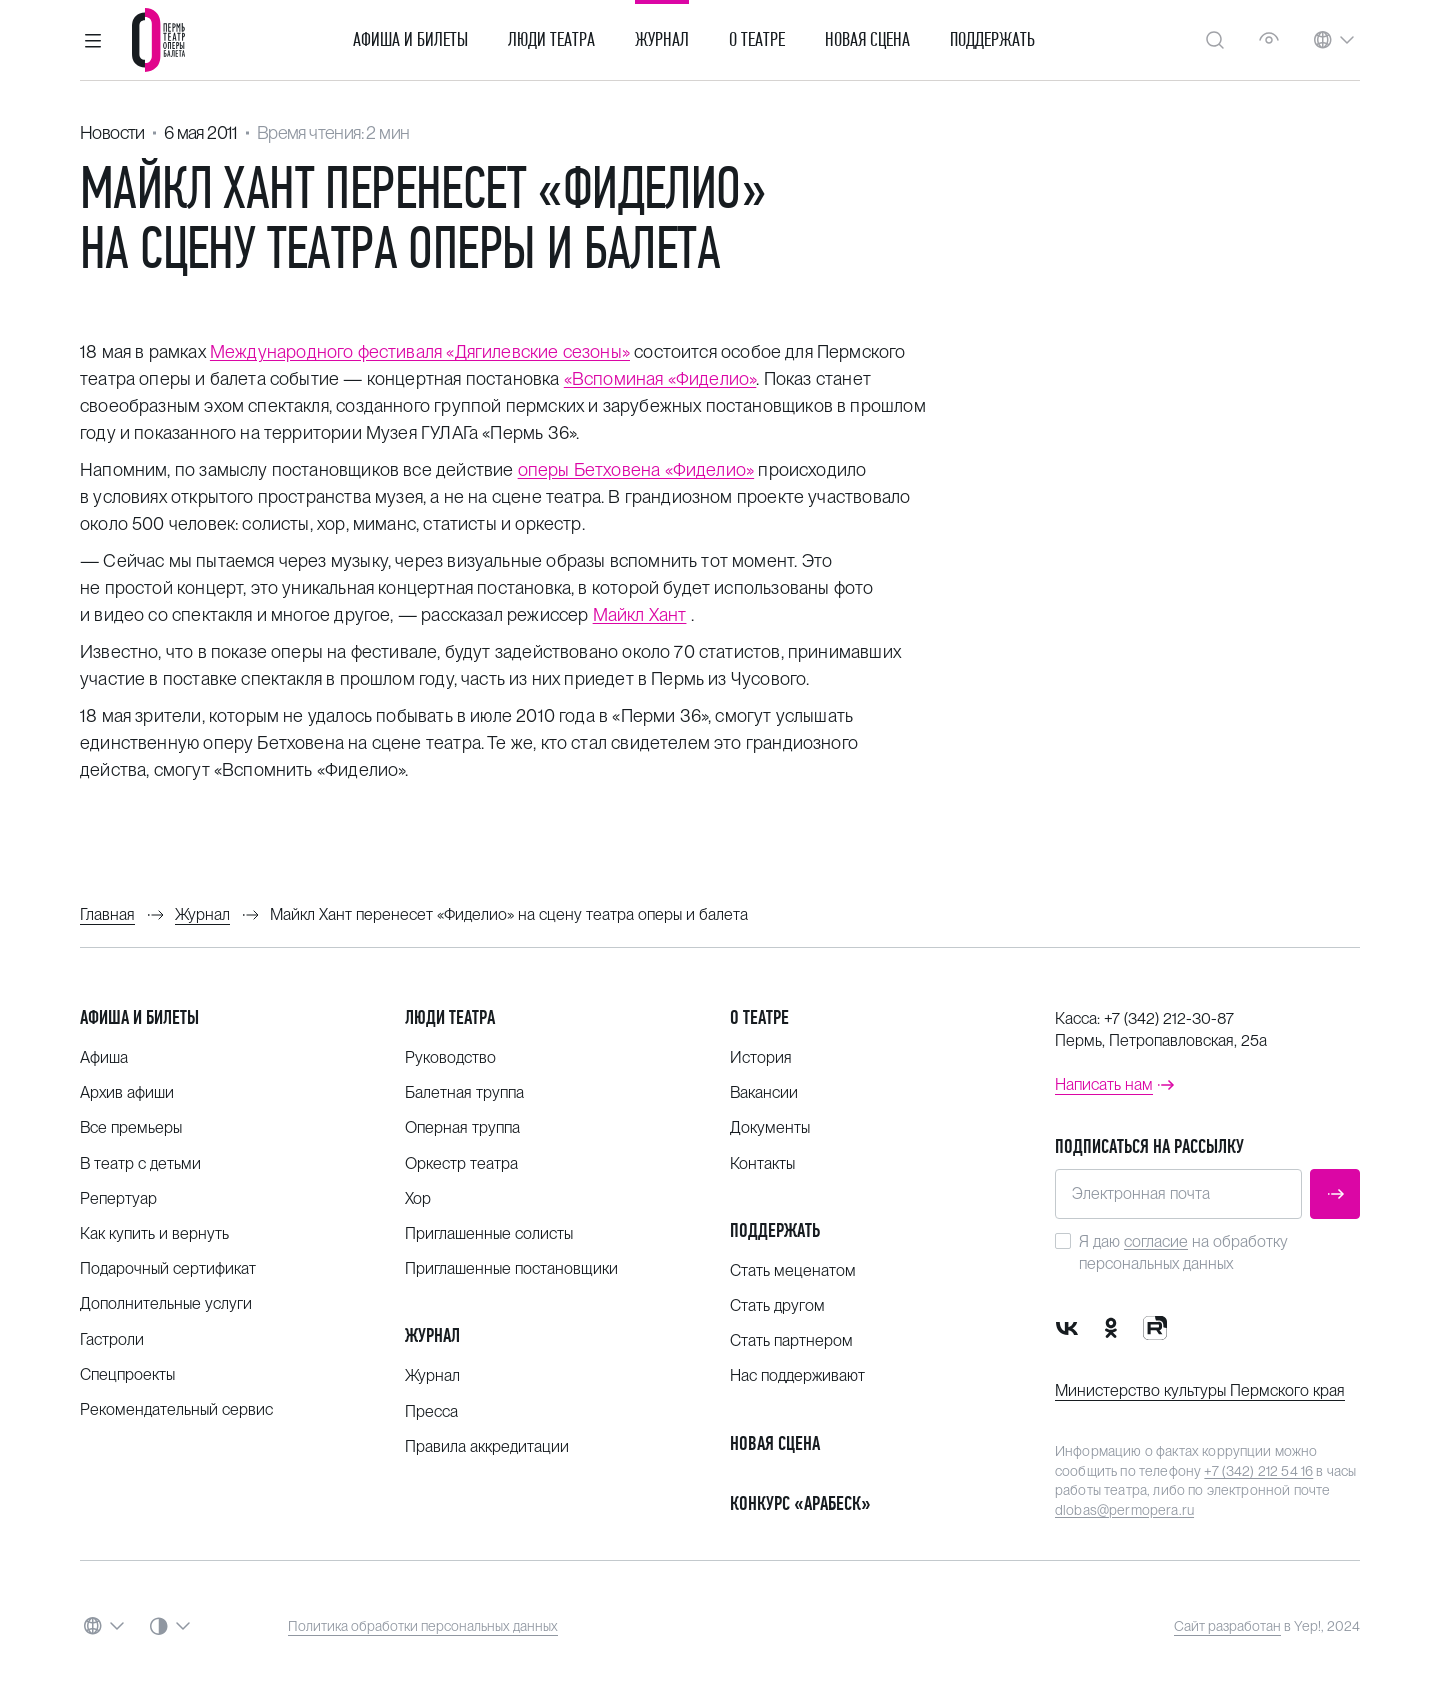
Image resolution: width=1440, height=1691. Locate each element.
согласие (1156, 1241)
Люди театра (551, 40)
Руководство (450, 1057)
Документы (770, 1127)
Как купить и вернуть (154, 1233)
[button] (93, 40)
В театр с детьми (140, 1163)
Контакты (762, 1163)
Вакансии (764, 1092)
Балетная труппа (464, 1092)
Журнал (662, 40)
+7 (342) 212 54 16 (1258, 1471)
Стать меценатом (793, 1270)
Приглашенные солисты (489, 1233)
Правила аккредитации (487, 1446)
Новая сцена (867, 40)
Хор (418, 1198)
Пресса (431, 1411)
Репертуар (118, 1198)
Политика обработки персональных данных (423, 1626)
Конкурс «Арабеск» (800, 1503)
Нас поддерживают (797, 1375)
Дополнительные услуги (166, 1303)
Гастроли (112, 1339)
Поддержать (992, 40)
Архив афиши (127, 1092)
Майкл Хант (640, 614)
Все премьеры (131, 1127)
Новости (112, 132)
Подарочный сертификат (168, 1268)
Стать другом (777, 1305)
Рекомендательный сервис (176, 1409)
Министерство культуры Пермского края (1200, 1390)
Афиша (104, 1057)
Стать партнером (791, 1340)
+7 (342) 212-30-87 (1169, 1018)
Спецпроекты (127, 1374)
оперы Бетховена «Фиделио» (636, 469)
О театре (757, 40)
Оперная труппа (462, 1127)
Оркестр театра (461, 1163)
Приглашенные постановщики (511, 1268)
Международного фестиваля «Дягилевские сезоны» (420, 351)
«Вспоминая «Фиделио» (660, 378)
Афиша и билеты (410, 40)
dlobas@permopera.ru (1124, 1510)
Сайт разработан (1227, 1626)
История (761, 1057)
